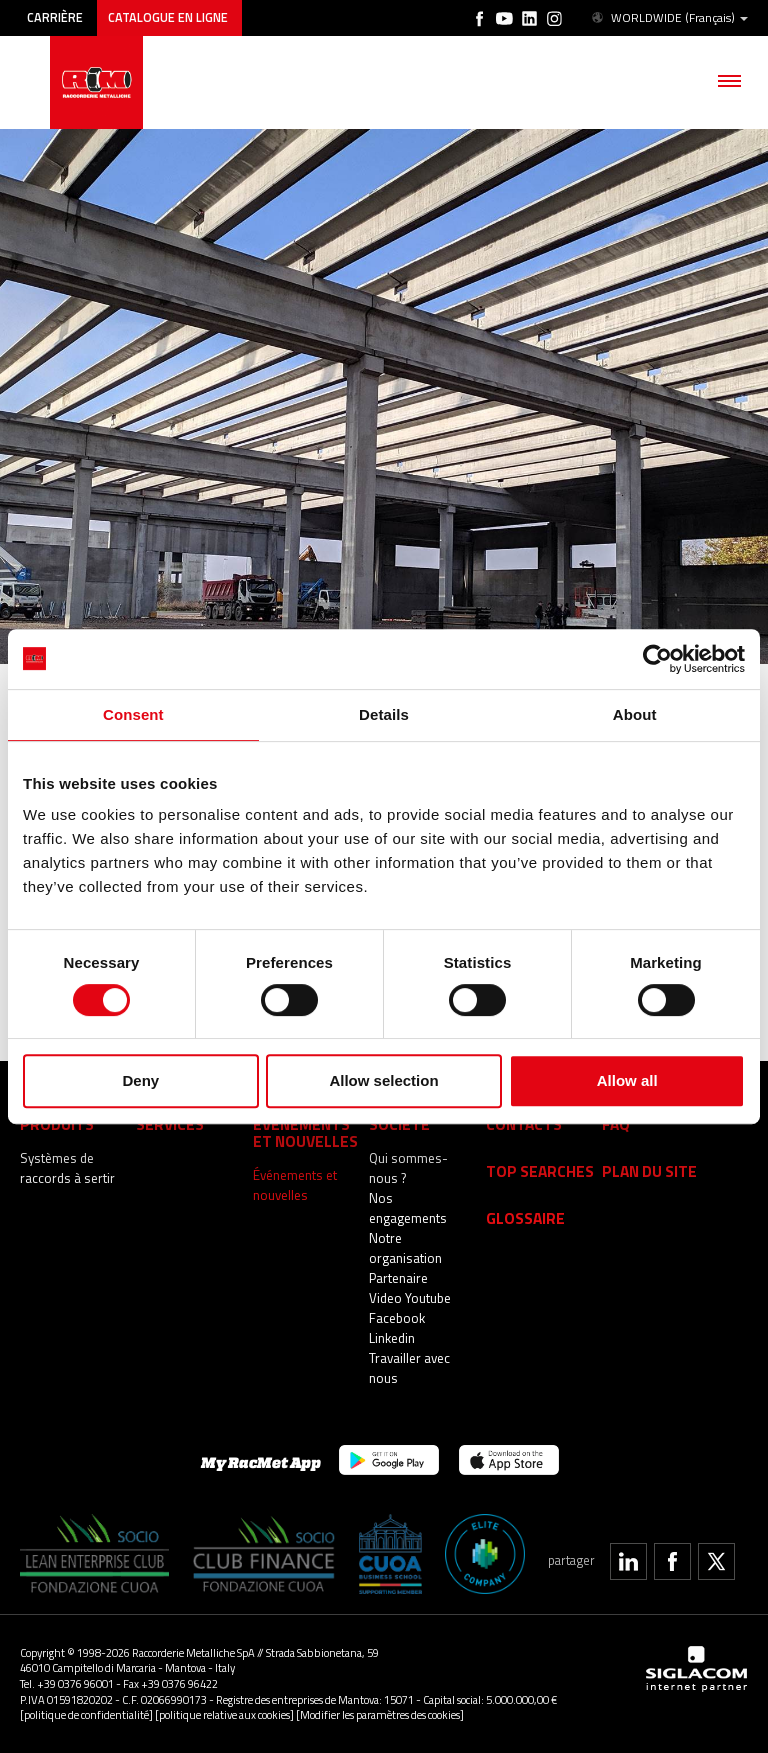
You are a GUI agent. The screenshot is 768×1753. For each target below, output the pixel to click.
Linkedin (392, 1338)
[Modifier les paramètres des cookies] (380, 1714)
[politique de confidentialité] (86, 1714)
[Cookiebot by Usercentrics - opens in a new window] (657, 659)
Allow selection (383, 1080)
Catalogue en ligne (169, 17)
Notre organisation (405, 1248)
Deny (140, 1080)
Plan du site (649, 1170)
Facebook (397, 1318)
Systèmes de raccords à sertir (67, 1168)
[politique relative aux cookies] (224, 1714)
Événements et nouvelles (295, 1185)
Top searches (540, 1170)
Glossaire (525, 1217)
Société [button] (399, 1123)
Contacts (524, 1123)
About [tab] (635, 714)
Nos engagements (408, 1208)
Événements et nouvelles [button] (305, 1132)
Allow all (627, 1080)
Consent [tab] (133, 714)
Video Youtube (410, 1298)
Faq (616, 1123)
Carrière (55, 17)
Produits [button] (57, 1123)
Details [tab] (384, 714)
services (170, 1123)
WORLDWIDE (668, 18)
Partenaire (398, 1278)
